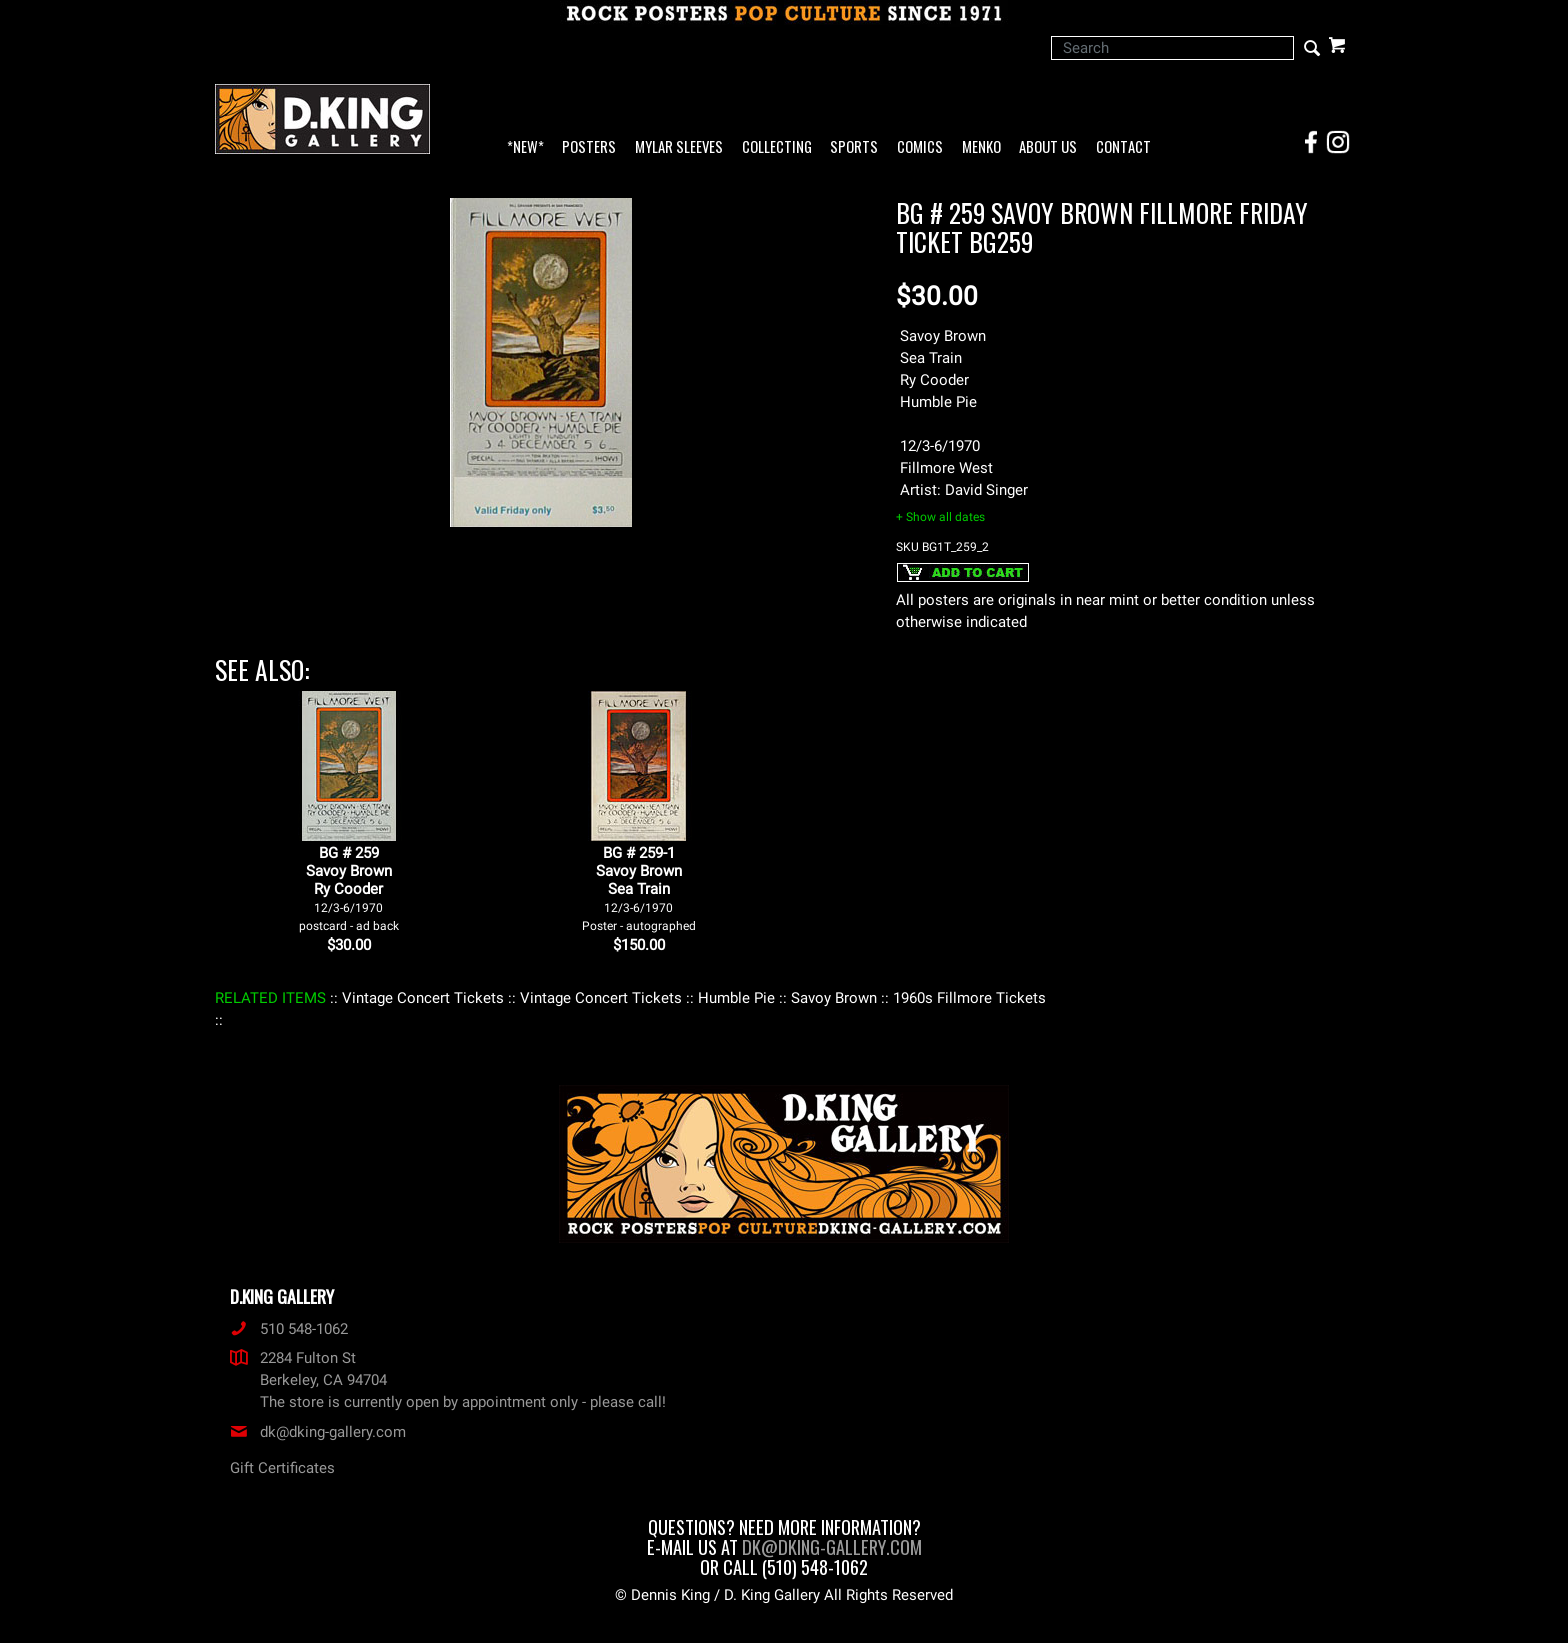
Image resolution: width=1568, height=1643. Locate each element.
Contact (1123, 147)
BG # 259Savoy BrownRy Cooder (349, 888)
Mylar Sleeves (679, 147)
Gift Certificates (282, 1468)
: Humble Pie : (736, 998)
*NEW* (525, 147)
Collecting (777, 147)
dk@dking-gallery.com (318, 1432)
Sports (854, 147)
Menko (981, 147)
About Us (1048, 147)
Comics (920, 147)
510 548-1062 (289, 1329)
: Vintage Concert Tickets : (423, 998)
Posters (589, 147)
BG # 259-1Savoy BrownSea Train (639, 888)
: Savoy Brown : (834, 998)
